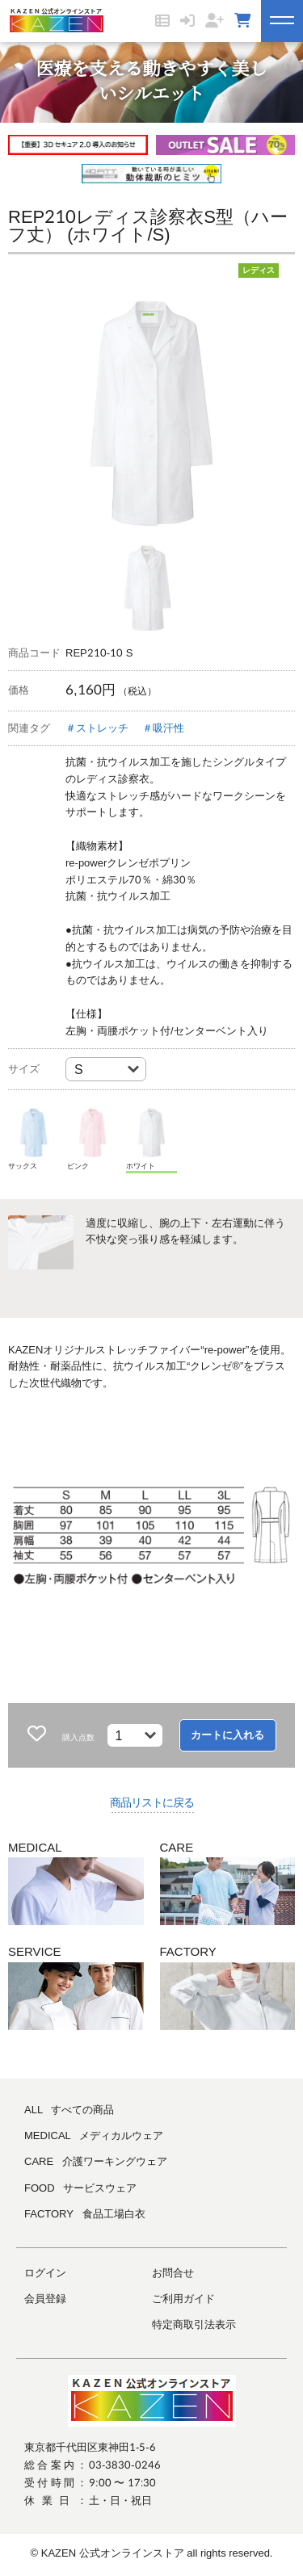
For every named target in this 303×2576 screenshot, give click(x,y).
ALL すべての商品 (69, 2110)
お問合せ (173, 2273)
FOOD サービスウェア (80, 2188)
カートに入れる (227, 1735)
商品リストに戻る (152, 1802)
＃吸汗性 (163, 728)
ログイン (45, 2273)
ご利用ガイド (183, 2299)
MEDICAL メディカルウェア (93, 2135)
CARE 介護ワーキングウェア (95, 2161)
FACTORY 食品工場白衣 (84, 2214)
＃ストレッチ (96, 728)
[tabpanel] (151, 413)
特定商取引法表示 (194, 2324)
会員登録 (45, 2299)
